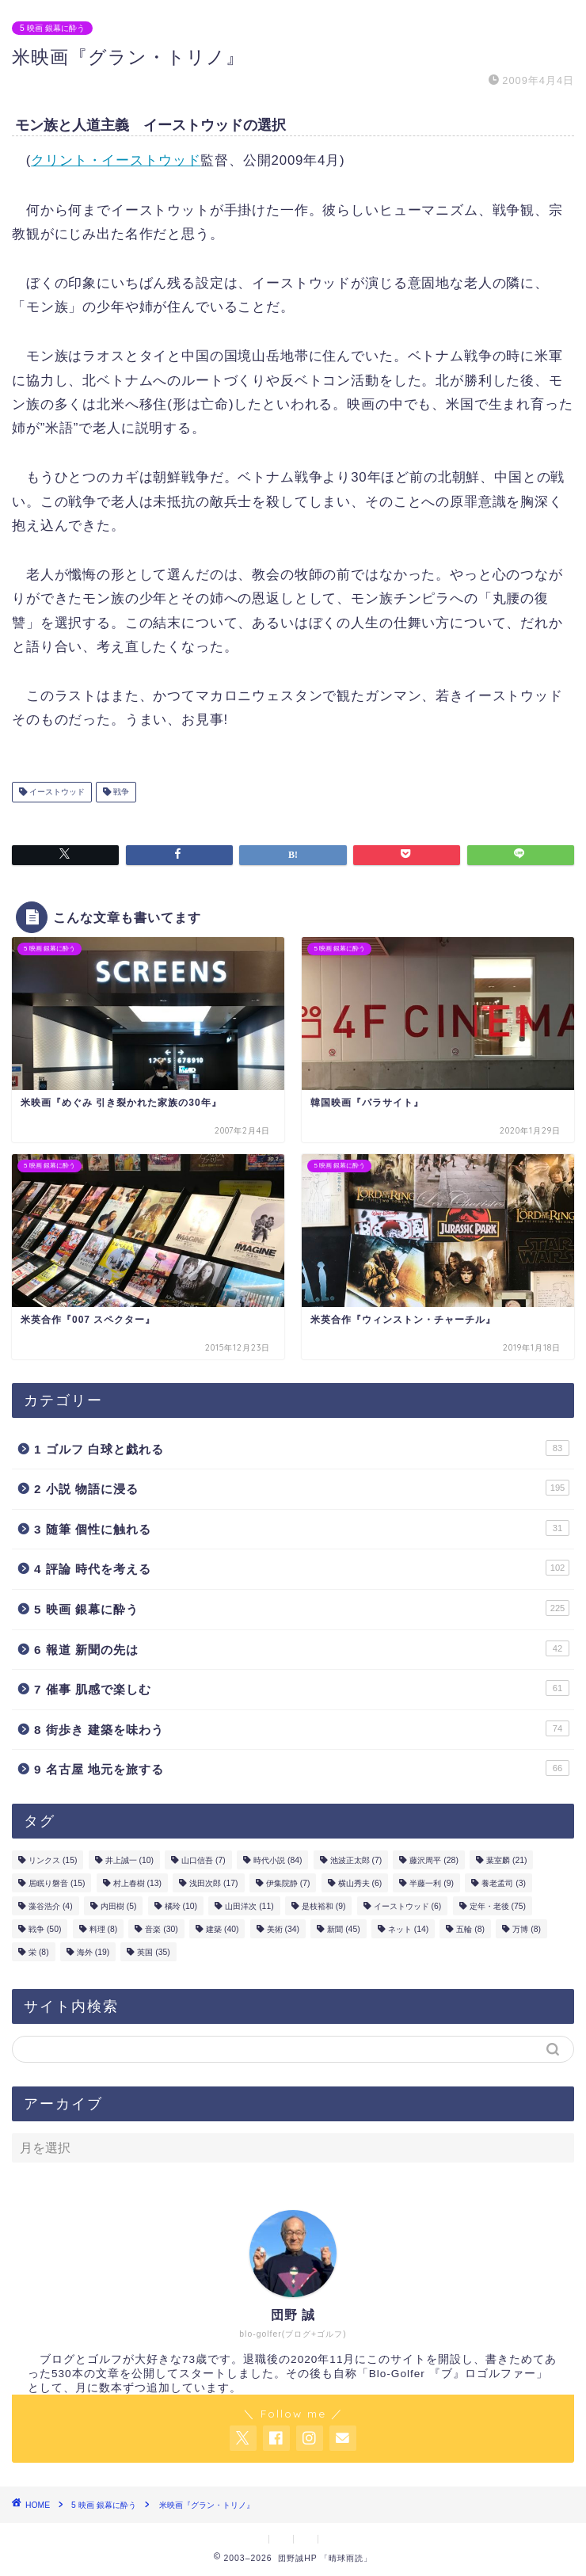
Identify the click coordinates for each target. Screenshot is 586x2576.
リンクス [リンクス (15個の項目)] (53, 1860)
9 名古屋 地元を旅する (301, 1768)
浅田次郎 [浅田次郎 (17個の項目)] (213, 1883)
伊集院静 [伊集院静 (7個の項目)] (288, 1883)
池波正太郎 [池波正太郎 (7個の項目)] (356, 1860)
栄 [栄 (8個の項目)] (39, 1952)
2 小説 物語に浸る (301, 1488)
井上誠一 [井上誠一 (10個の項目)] (129, 1860)
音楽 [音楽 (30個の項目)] (161, 1929)
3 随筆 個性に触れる (301, 1528)
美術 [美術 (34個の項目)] (283, 1929)
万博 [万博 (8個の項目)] (526, 1929)
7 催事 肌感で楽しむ (301, 1688)
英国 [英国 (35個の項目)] (153, 1952)
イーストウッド (56, 791)
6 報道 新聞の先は (301, 1648)
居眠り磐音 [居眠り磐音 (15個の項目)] (57, 1883)
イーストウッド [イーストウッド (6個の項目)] (408, 1906)
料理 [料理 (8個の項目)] (103, 1929)
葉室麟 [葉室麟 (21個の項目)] (506, 1860)
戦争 (120, 791)
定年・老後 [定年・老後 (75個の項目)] (498, 1906)
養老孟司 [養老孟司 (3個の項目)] (503, 1883)
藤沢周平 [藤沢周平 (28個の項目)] (433, 1860)
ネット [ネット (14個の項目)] (408, 1929)
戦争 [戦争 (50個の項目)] (45, 1929)
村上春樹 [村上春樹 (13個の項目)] (137, 1883)
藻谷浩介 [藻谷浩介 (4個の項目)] (51, 1906)
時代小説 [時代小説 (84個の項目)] (277, 1860)
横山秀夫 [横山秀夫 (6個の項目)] (360, 1883)
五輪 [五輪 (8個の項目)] (470, 1929)
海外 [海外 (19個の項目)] (93, 1952)
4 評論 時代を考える (301, 1568)
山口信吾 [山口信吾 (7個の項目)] (203, 1860)
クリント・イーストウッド (115, 160)
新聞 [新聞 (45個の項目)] (343, 1929)
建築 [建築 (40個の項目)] (222, 1929)
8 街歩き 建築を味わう (301, 1728)
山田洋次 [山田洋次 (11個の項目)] (249, 1906)
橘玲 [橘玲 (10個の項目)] (181, 1906)
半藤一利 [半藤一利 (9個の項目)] (431, 1883)
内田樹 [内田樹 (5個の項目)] (119, 1906)
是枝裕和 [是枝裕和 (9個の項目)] (324, 1906)
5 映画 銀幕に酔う (52, 28)
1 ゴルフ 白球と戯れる (301, 1448)
